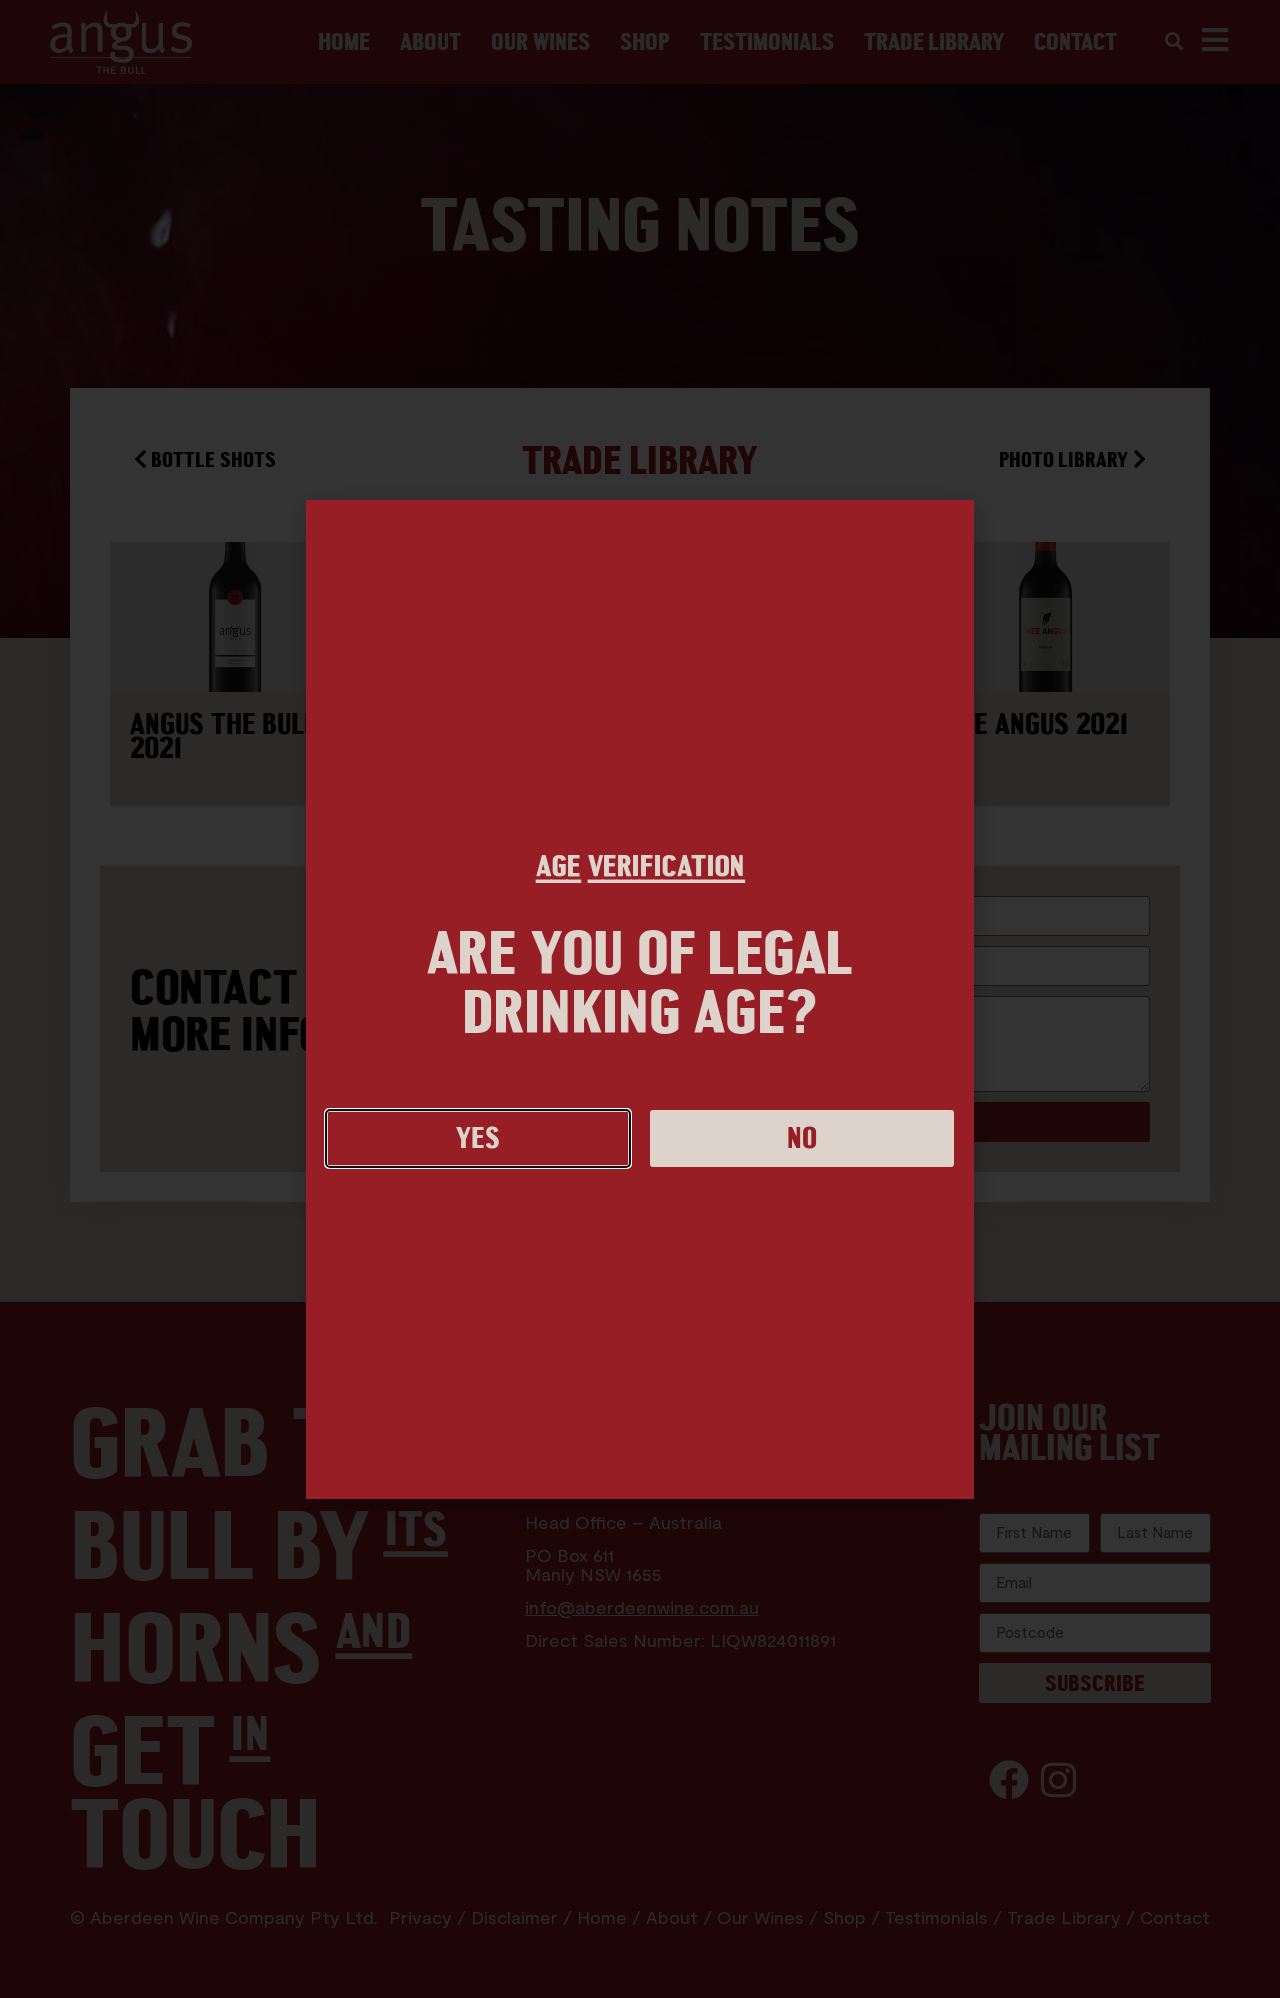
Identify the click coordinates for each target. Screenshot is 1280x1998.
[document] (640, 999)
